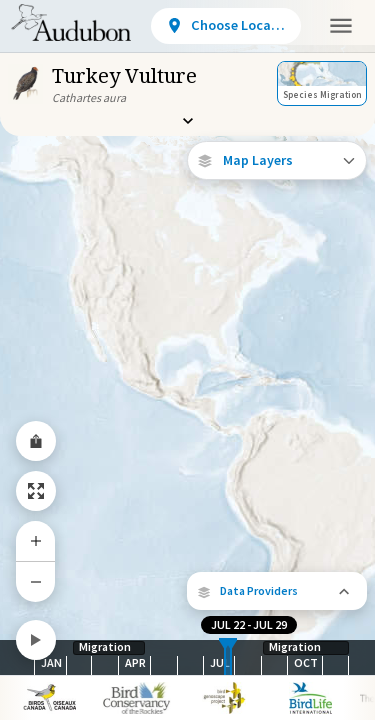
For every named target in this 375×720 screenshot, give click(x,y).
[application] (187, 360)
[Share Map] (36, 441)
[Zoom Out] (36, 581)
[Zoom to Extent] (36, 491)
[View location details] (226, 26)
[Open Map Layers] (277, 160)
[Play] (36, 640)
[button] (277, 591)
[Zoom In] (36, 541)
